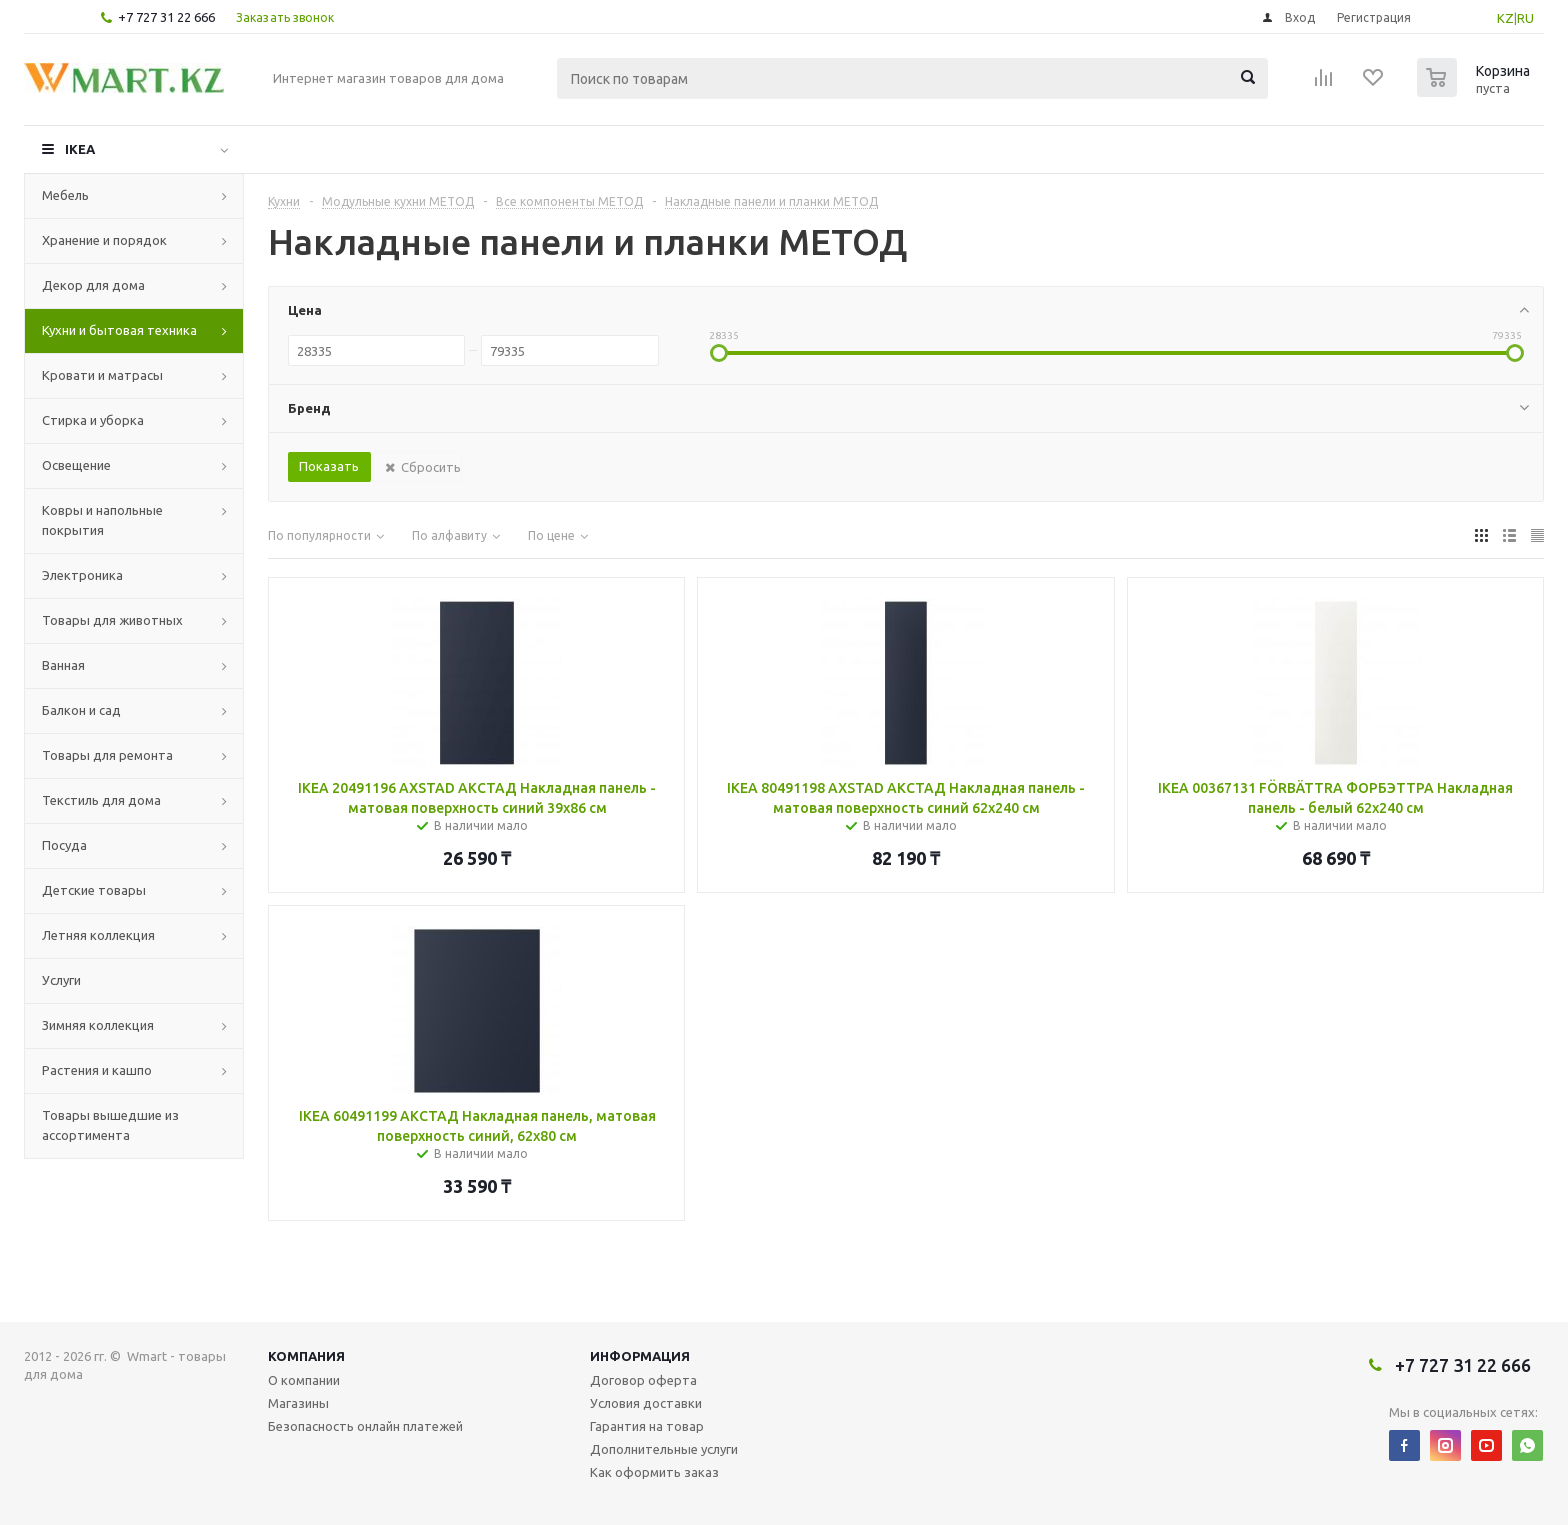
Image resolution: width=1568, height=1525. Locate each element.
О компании (304, 1380)
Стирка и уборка (93, 420)
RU (1525, 18)
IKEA (80, 149)
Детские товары (94, 890)
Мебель (65, 195)
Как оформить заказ (654, 1472)
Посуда (64, 845)
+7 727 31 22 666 (166, 17)
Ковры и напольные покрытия (102, 520)
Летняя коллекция (98, 935)
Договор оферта (643, 1380)
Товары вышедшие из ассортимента (110, 1125)
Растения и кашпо (97, 1070)
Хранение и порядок (104, 240)
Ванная (63, 665)
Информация (640, 1356)
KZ (1505, 18)
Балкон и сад (81, 710)
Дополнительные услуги (664, 1449)
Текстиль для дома (101, 800)
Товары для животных (112, 620)
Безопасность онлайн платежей (365, 1426)
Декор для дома (93, 285)
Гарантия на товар (647, 1426)
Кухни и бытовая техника (119, 330)
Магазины (298, 1403)
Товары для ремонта (107, 755)
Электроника (82, 575)
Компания (306, 1356)
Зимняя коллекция (98, 1025)
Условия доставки (646, 1403)
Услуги (61, 980)
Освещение (76, 465)
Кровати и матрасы (102, 375)
